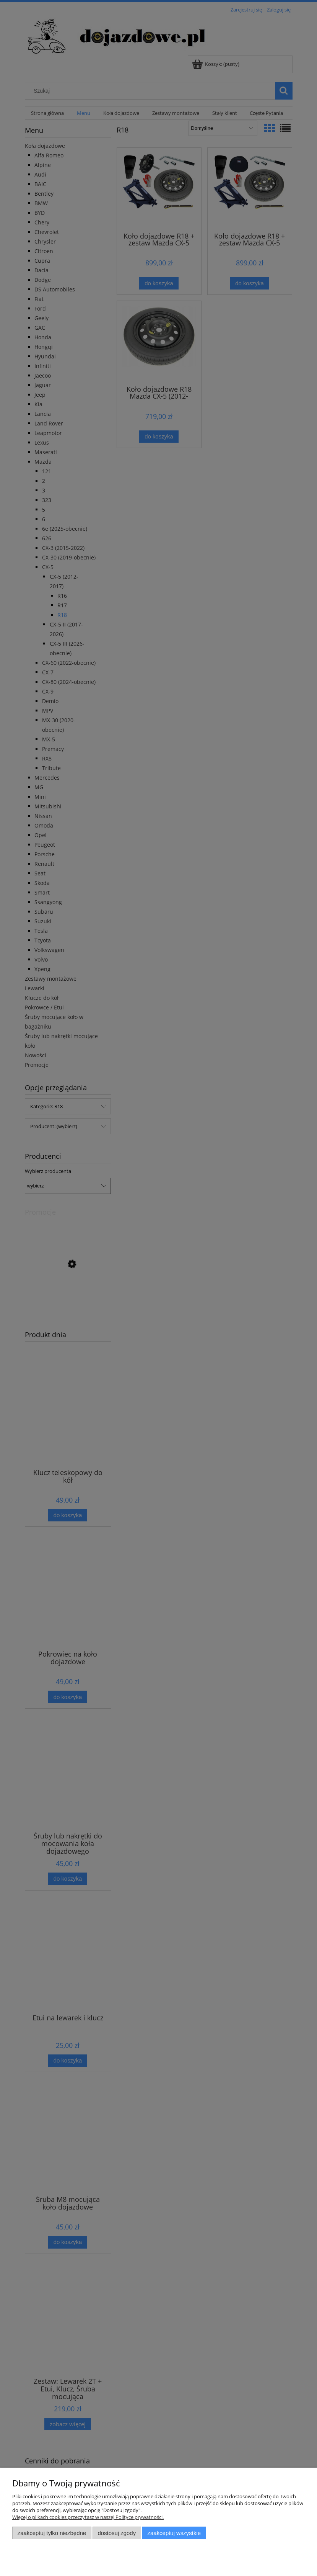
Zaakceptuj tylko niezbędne (52, 2533)
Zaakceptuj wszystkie (174, 2533)
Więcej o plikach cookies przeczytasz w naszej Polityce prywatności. (88, 2517)
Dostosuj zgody (117, 2533)
